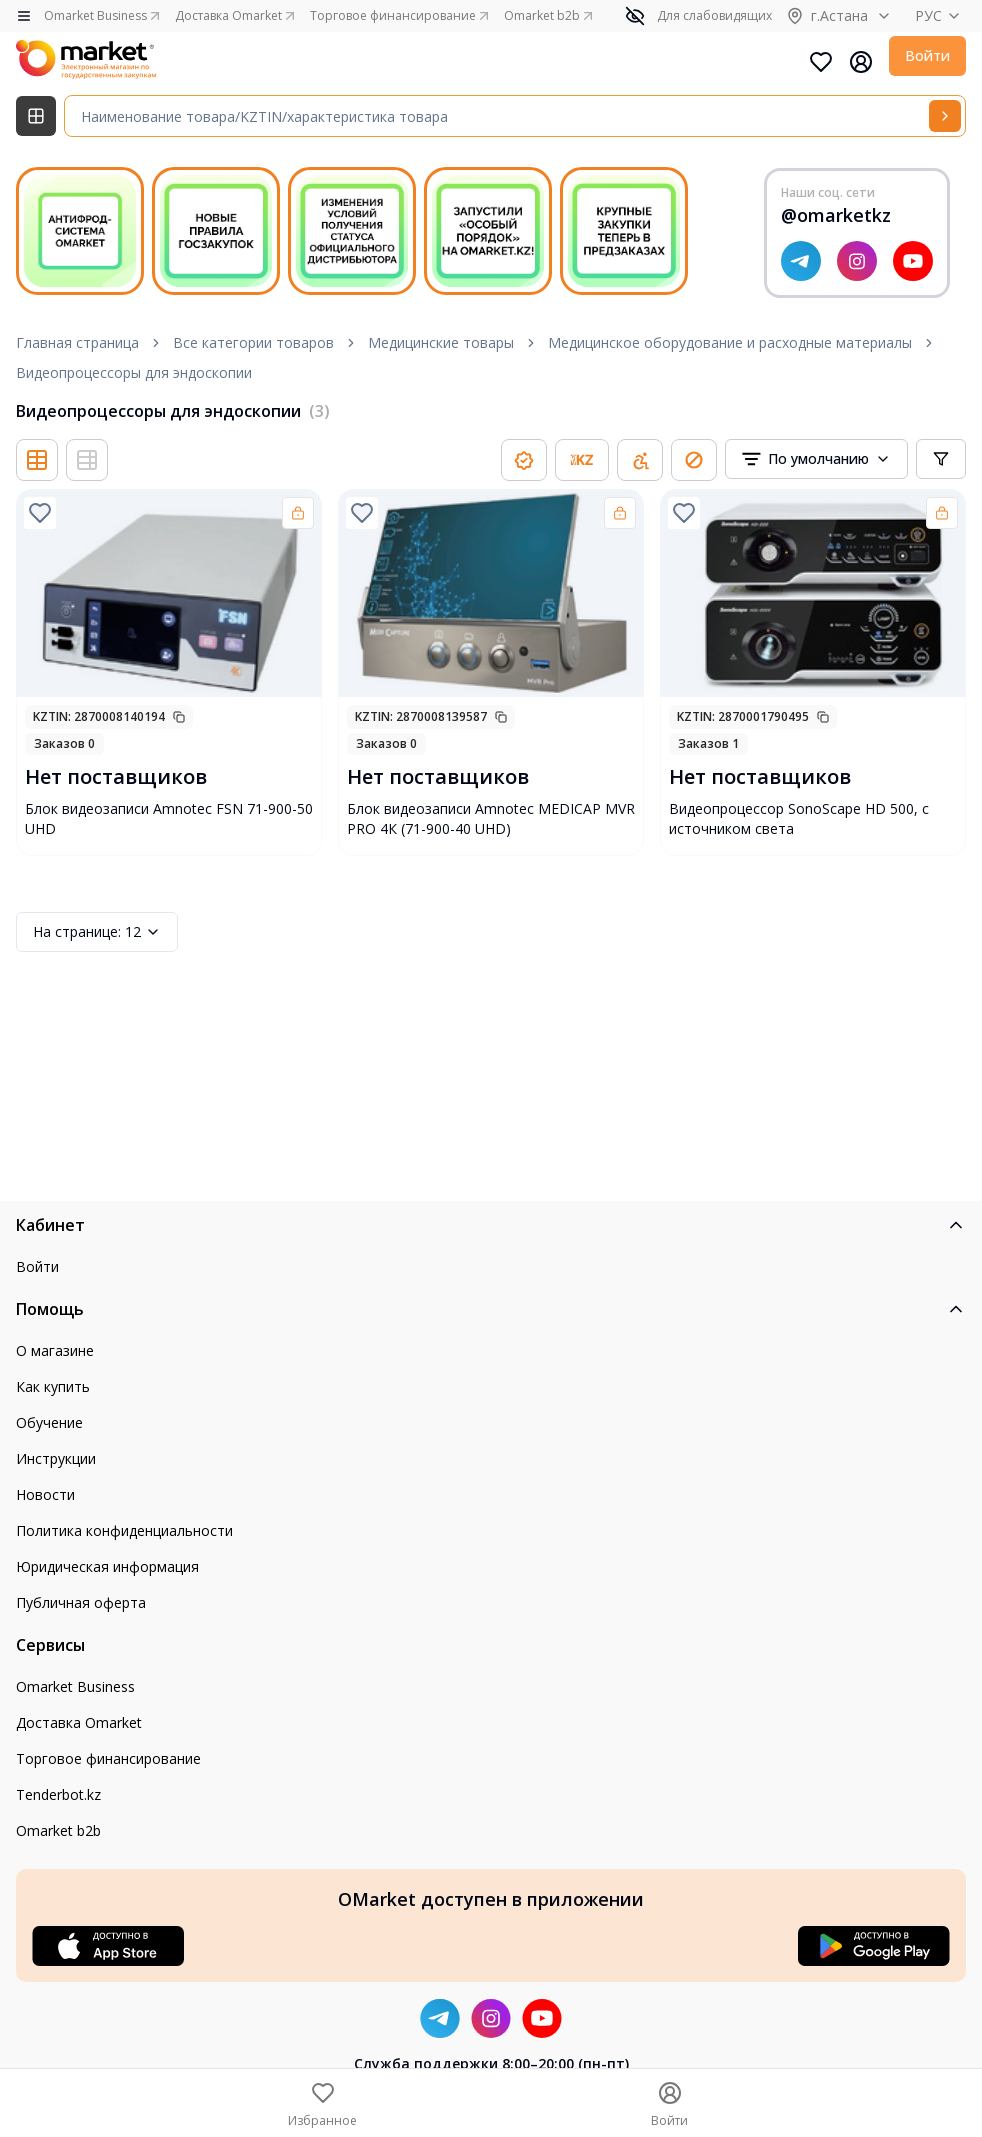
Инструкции (56, 1458)
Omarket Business (75, 1686)
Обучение (49, 1422)
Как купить (53, 1386)
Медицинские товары (441, 342)
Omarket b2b (58, 1830)
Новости (45, 1494)
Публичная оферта (81, 1602)
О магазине (55, 1350)
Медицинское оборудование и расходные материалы (730, 342)
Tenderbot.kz (58, 1794)
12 (97, 932)
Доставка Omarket (79, 1722)
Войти (927, 55)
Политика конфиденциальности (124, 1530)
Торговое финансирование (108, 1758)
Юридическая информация (107, 1566)
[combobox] (816, 459)
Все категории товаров (253, 342)
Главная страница (77, 342)
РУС (940, 15)
